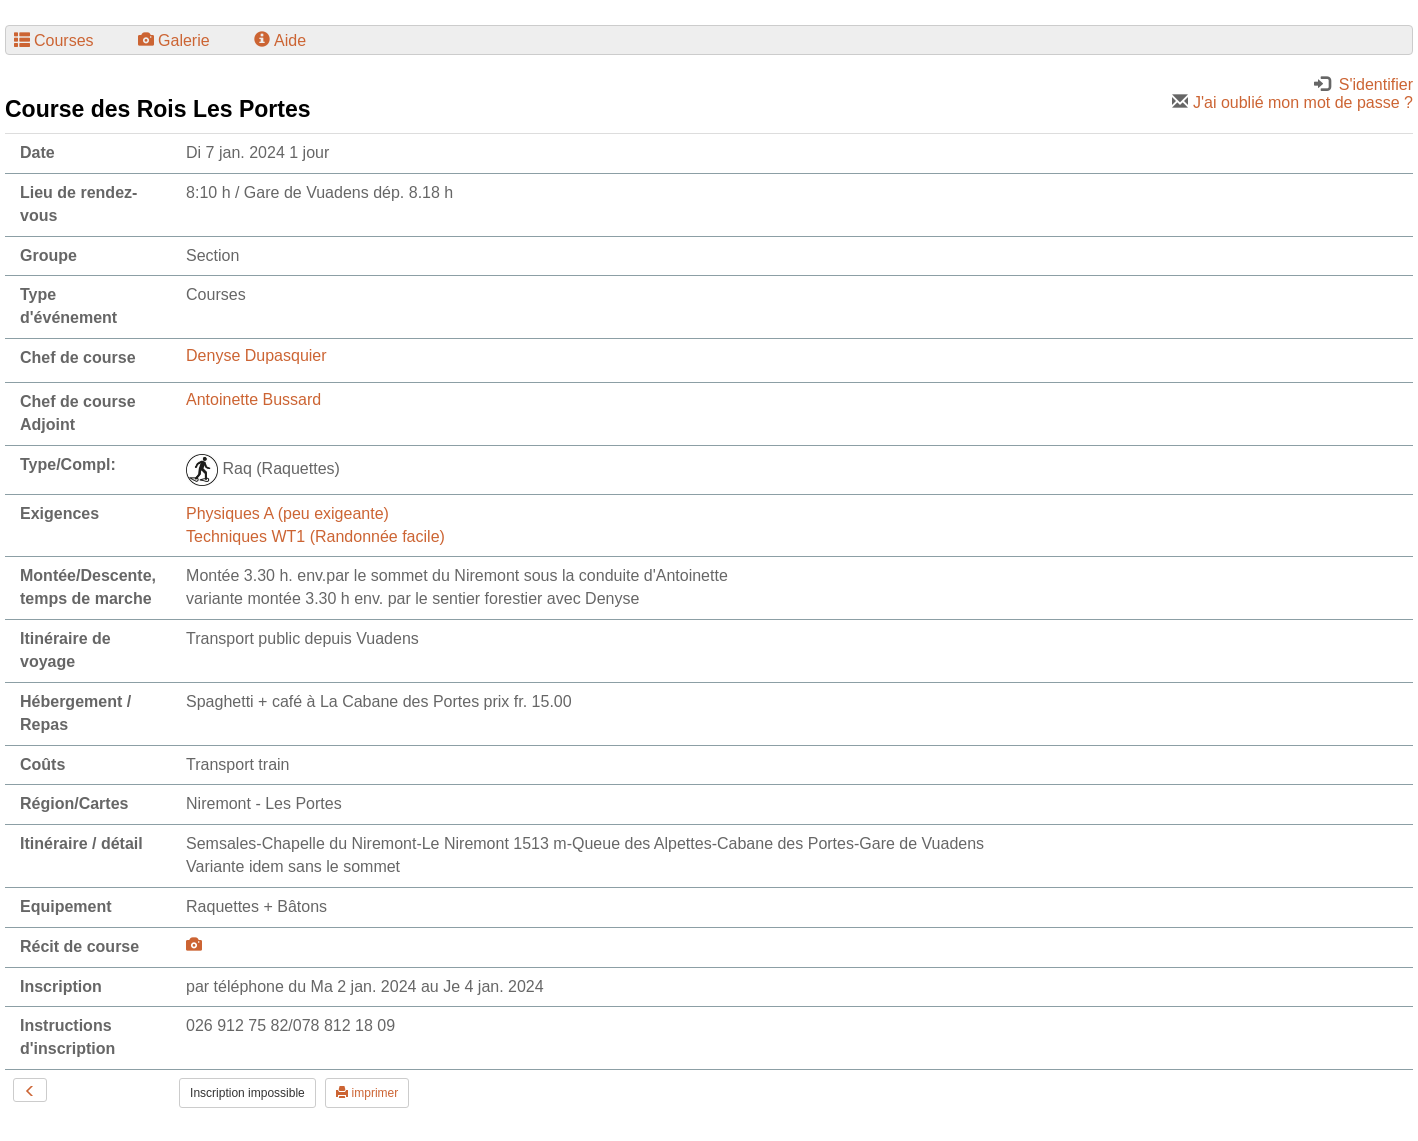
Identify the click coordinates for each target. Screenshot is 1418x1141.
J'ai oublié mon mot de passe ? (1292, 102)
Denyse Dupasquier (256, 355)
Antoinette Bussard (253, 399)
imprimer (367, 1093)
